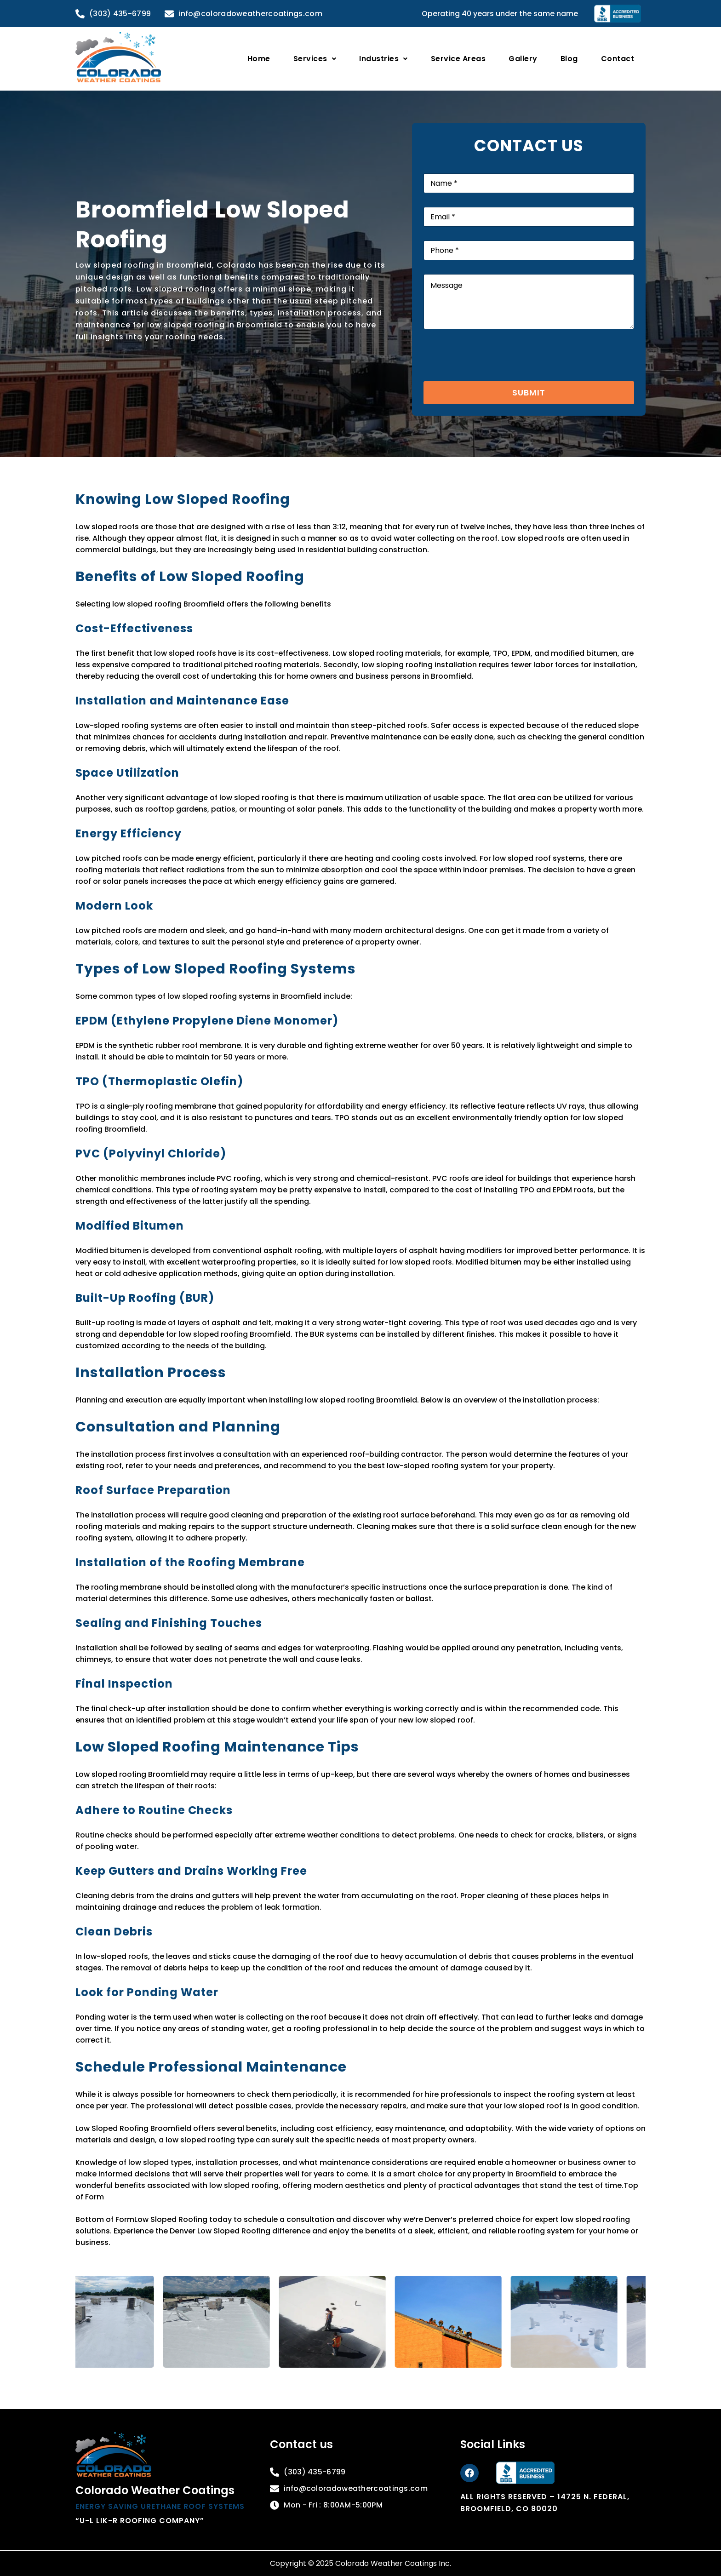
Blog (569, 59)
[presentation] (493, 375)
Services (315, 59)
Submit (528, 392)
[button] (315, 59)
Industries (383, 59)
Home (258, 59)
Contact (618, 59)
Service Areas (458, 59)
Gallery (523, 59)
